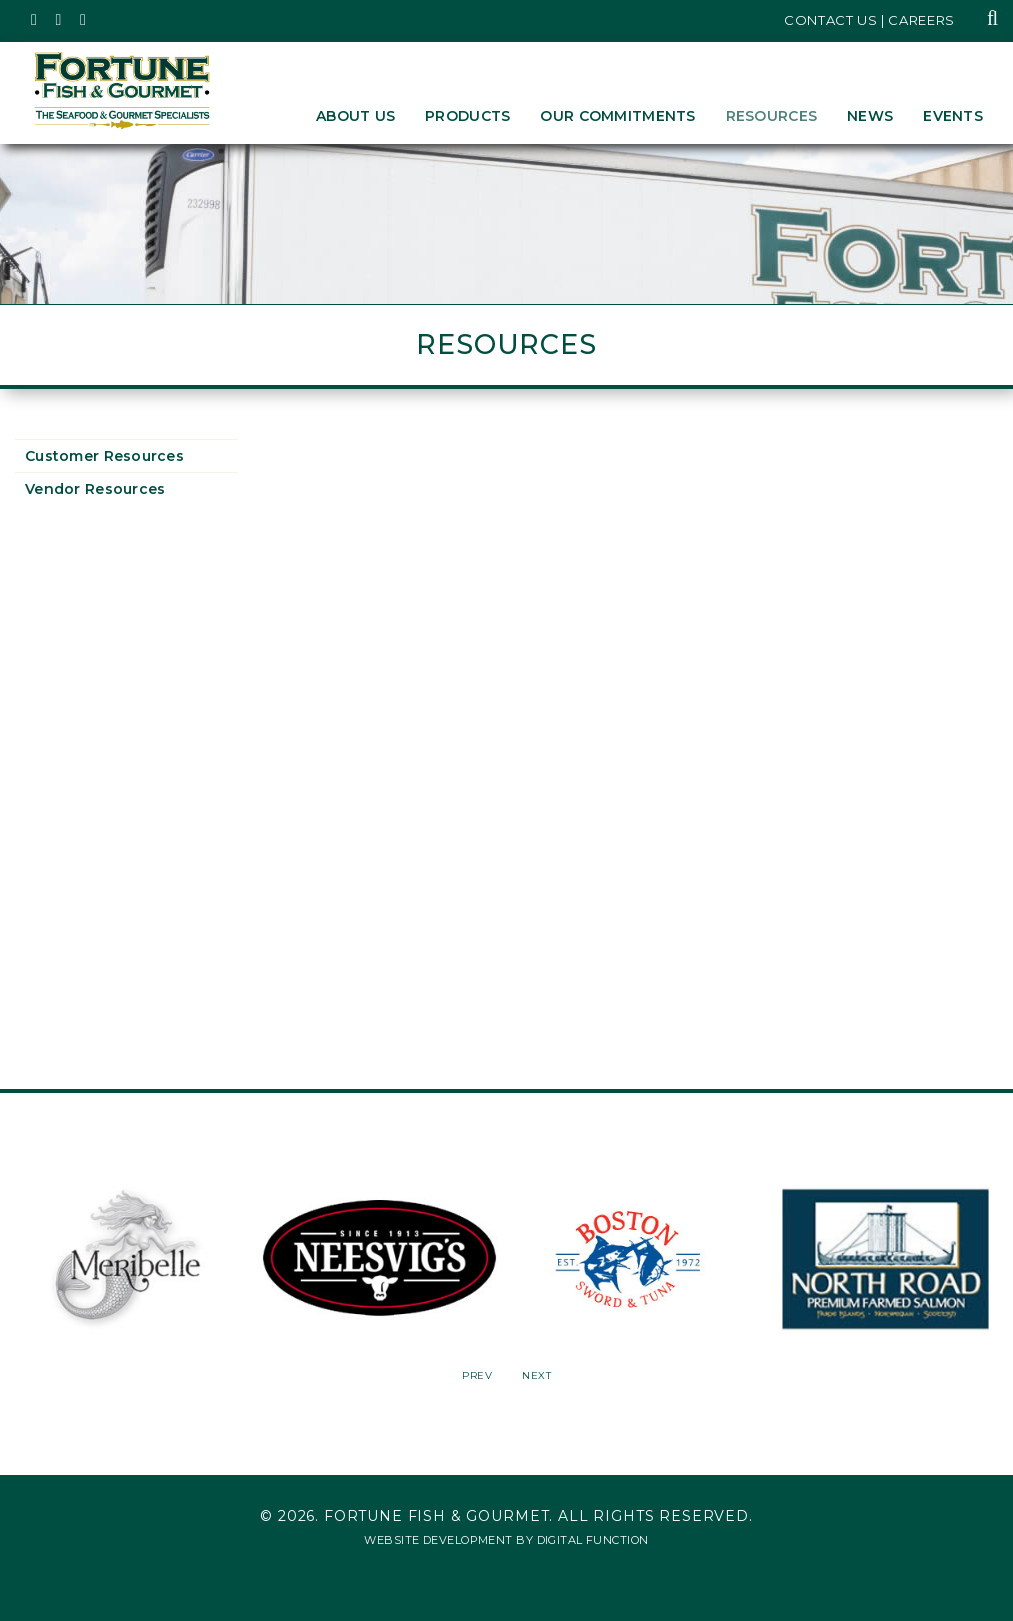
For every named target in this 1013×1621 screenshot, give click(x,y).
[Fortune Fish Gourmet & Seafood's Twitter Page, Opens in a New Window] (34, 20)
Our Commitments (617, 116)
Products (467, 116)
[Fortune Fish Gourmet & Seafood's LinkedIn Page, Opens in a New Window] (83, 20)
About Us (355, 116)
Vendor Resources (95, 489)
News (870, 116)
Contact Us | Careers (869, 20)
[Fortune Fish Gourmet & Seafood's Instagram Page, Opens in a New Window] (59, 20)
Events (953, 116)
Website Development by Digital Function (506, 1540)
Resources (772, 116)
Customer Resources (104, 456)
